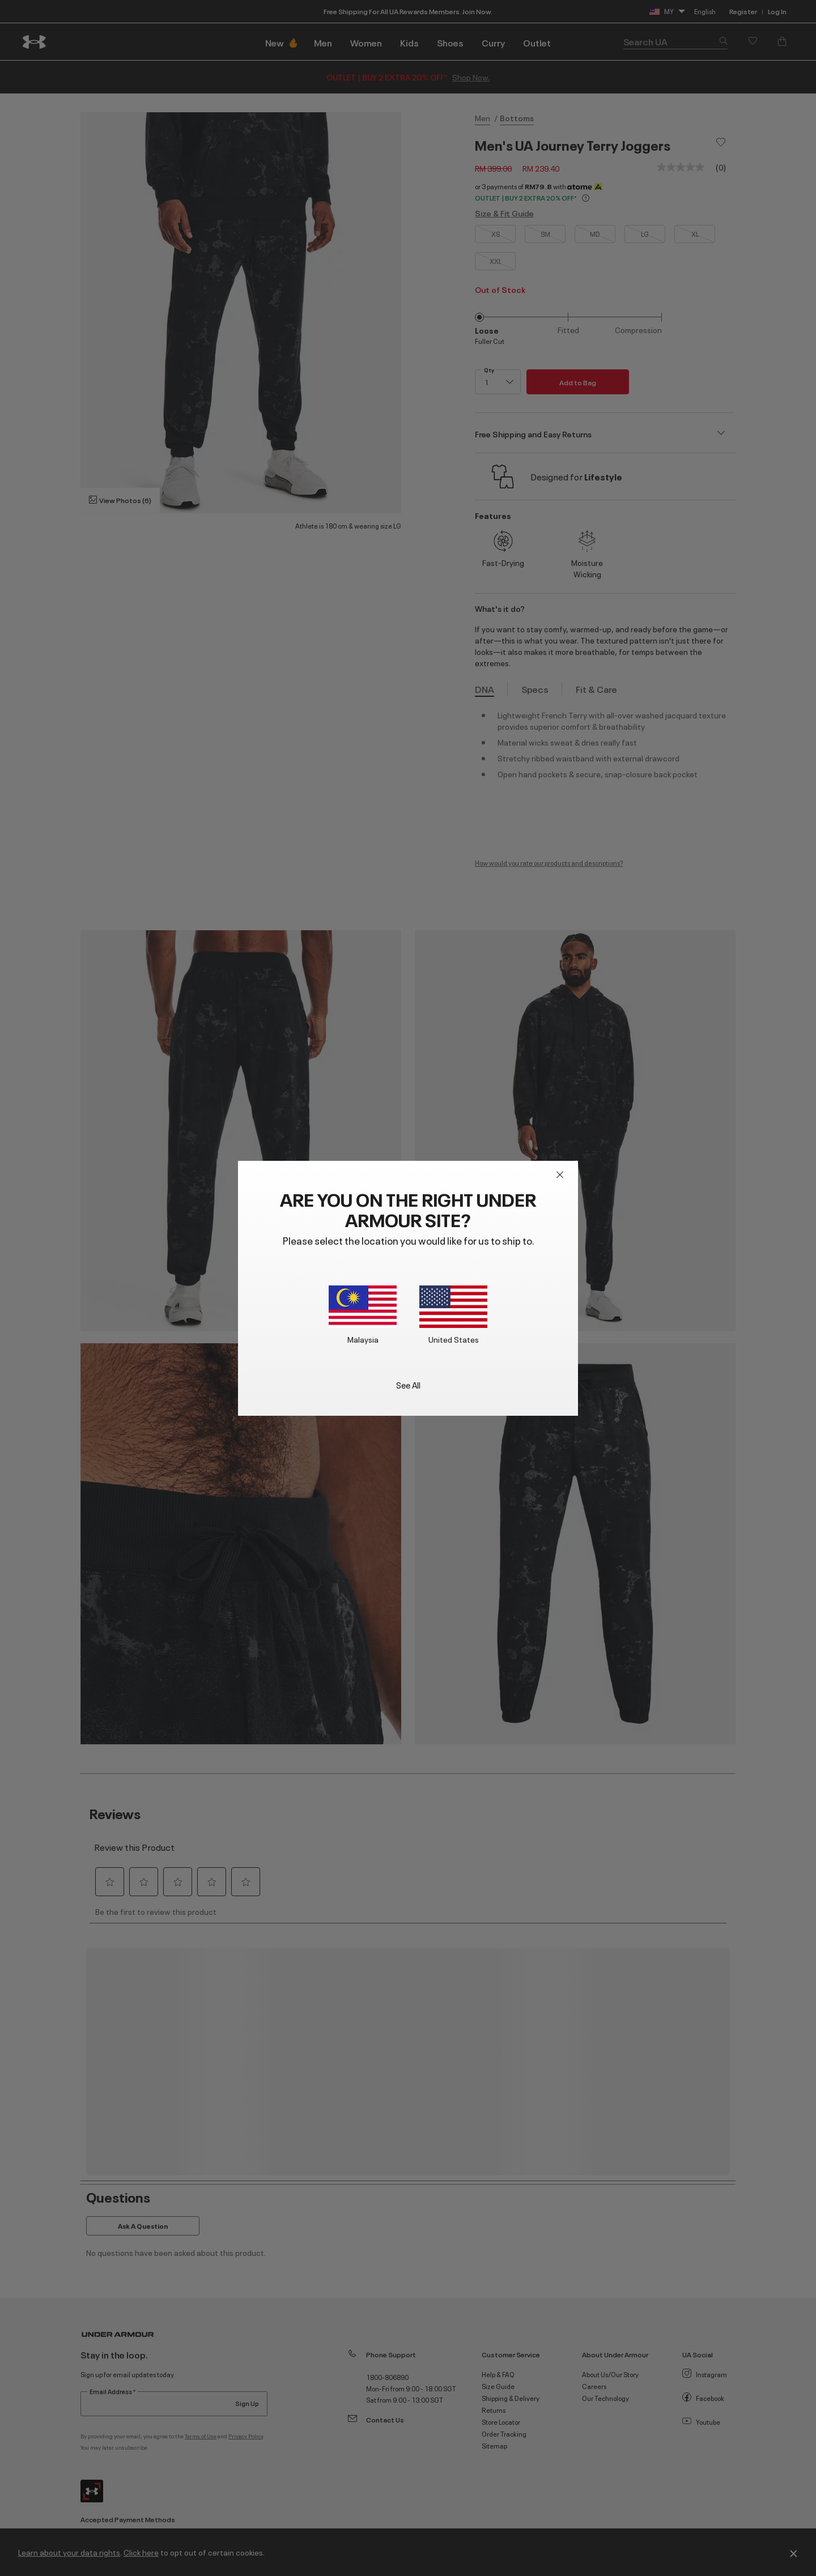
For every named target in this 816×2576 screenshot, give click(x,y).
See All (408, 1384)
